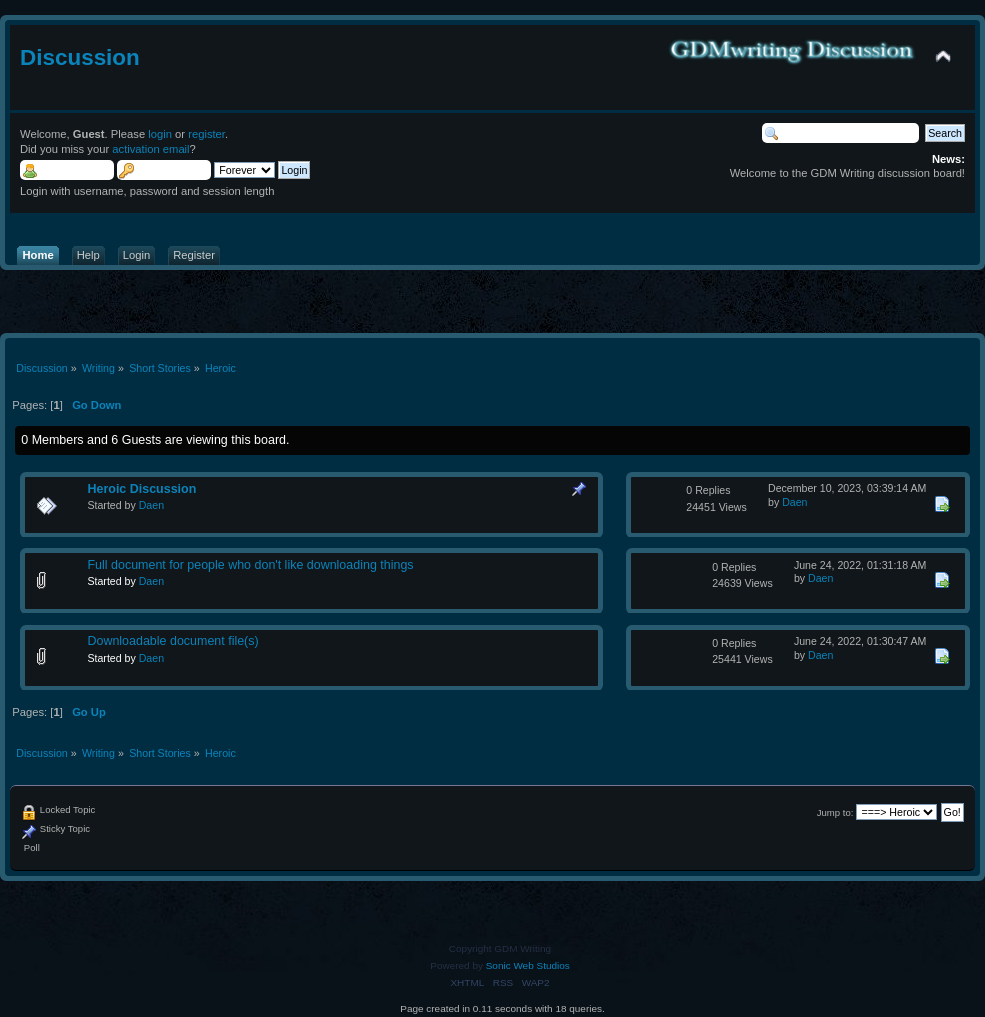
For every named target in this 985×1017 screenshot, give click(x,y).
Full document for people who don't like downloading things (250, 565)
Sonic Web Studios (528, 965)
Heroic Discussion (141, 489)
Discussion (80, 57)
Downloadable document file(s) (172, 641)
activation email (150, 149)
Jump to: (835, 812)
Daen (151, 505)
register (206, 134)
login (160, 134)
